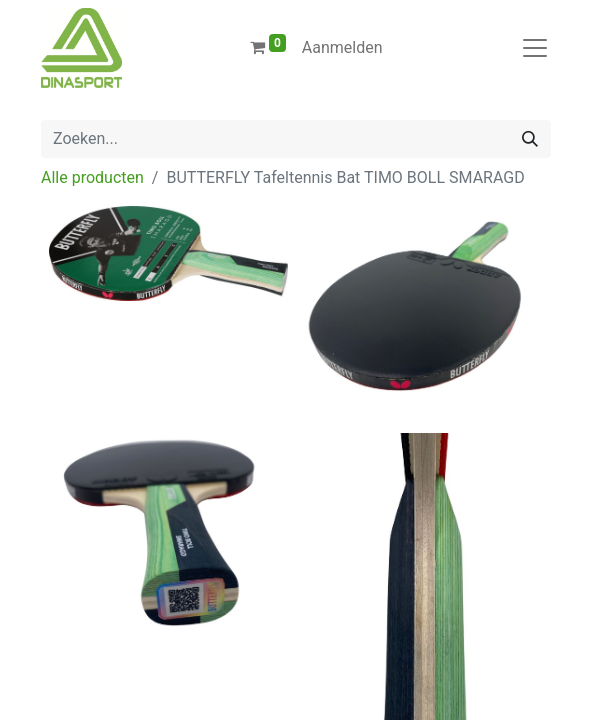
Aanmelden (342, 47)
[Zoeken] (530, 139)
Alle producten (92, 177)
